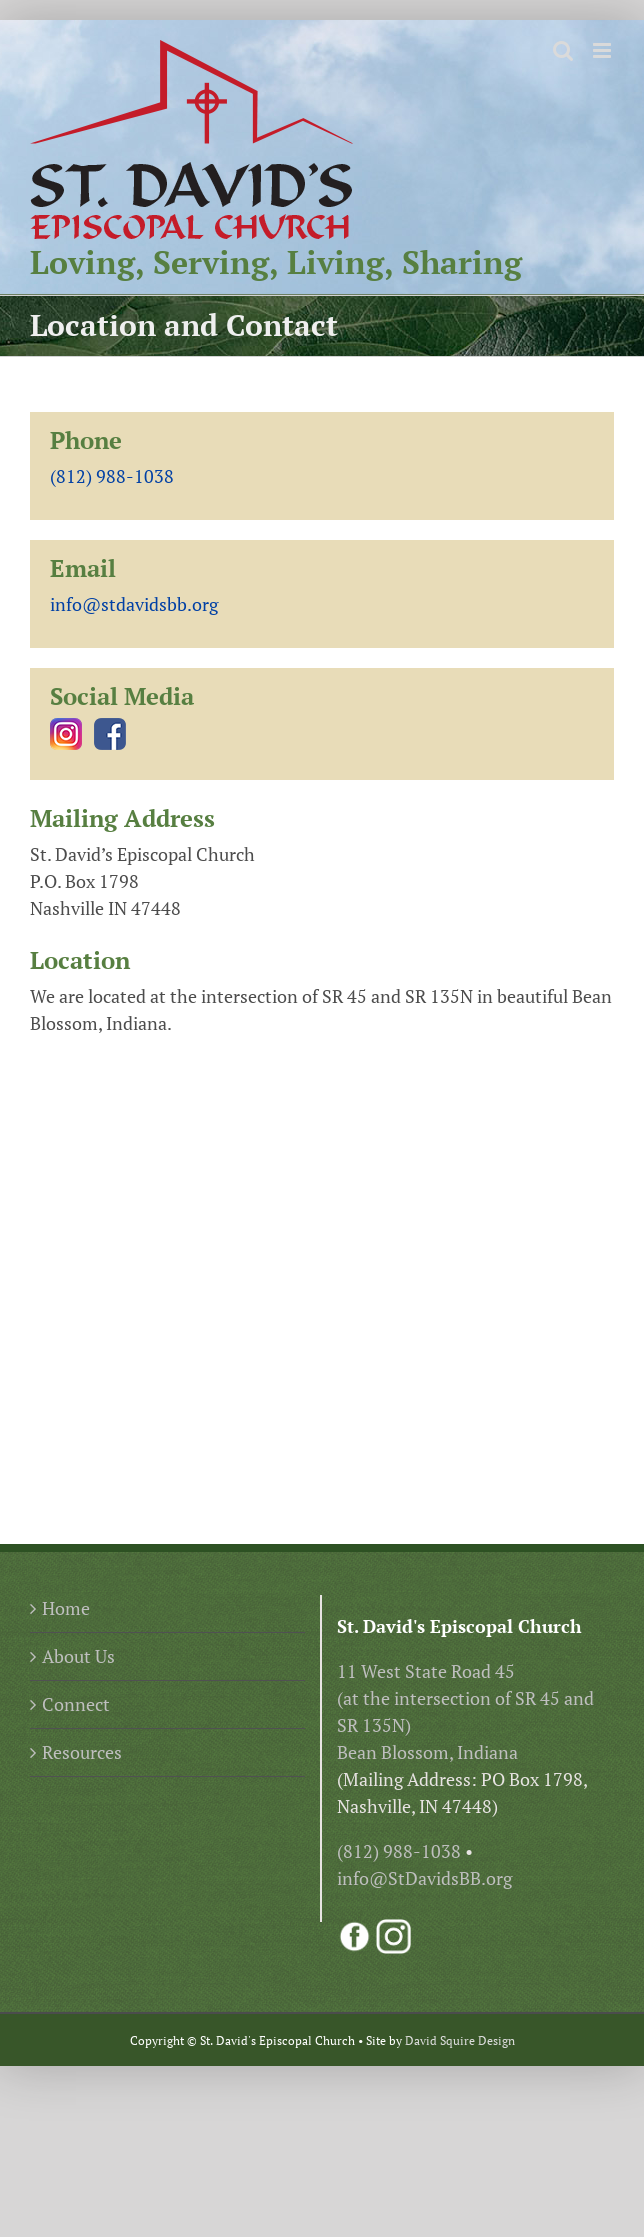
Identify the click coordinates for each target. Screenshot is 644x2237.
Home (66, 1608)
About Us (78, 1656)
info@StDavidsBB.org (424, 1878)
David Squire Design (460, 2040)
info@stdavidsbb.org (134, 604)
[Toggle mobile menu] (603, 50)
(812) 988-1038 (112, 476)
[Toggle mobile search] (563, 50)
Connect (76, 1704)
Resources (82, 1752)
